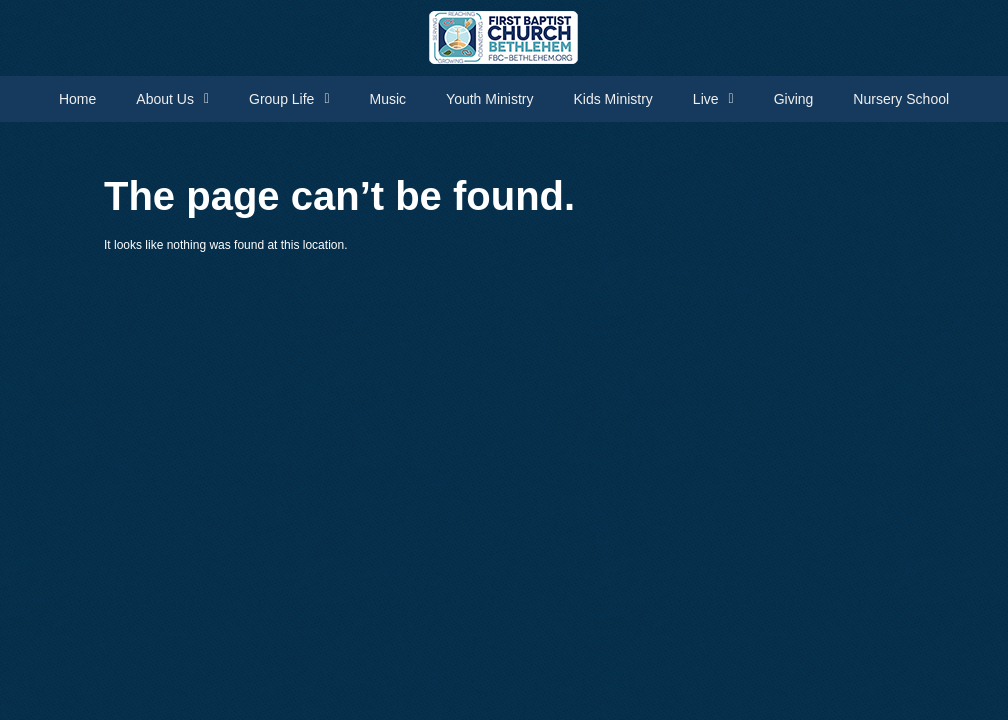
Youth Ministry (489, 99)
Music (388, 99)
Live (713, 99)
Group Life (289, 99)
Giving (794, 99)
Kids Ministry (613, 99)
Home (77, 99)
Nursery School (901, 99)
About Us (172, 99)
